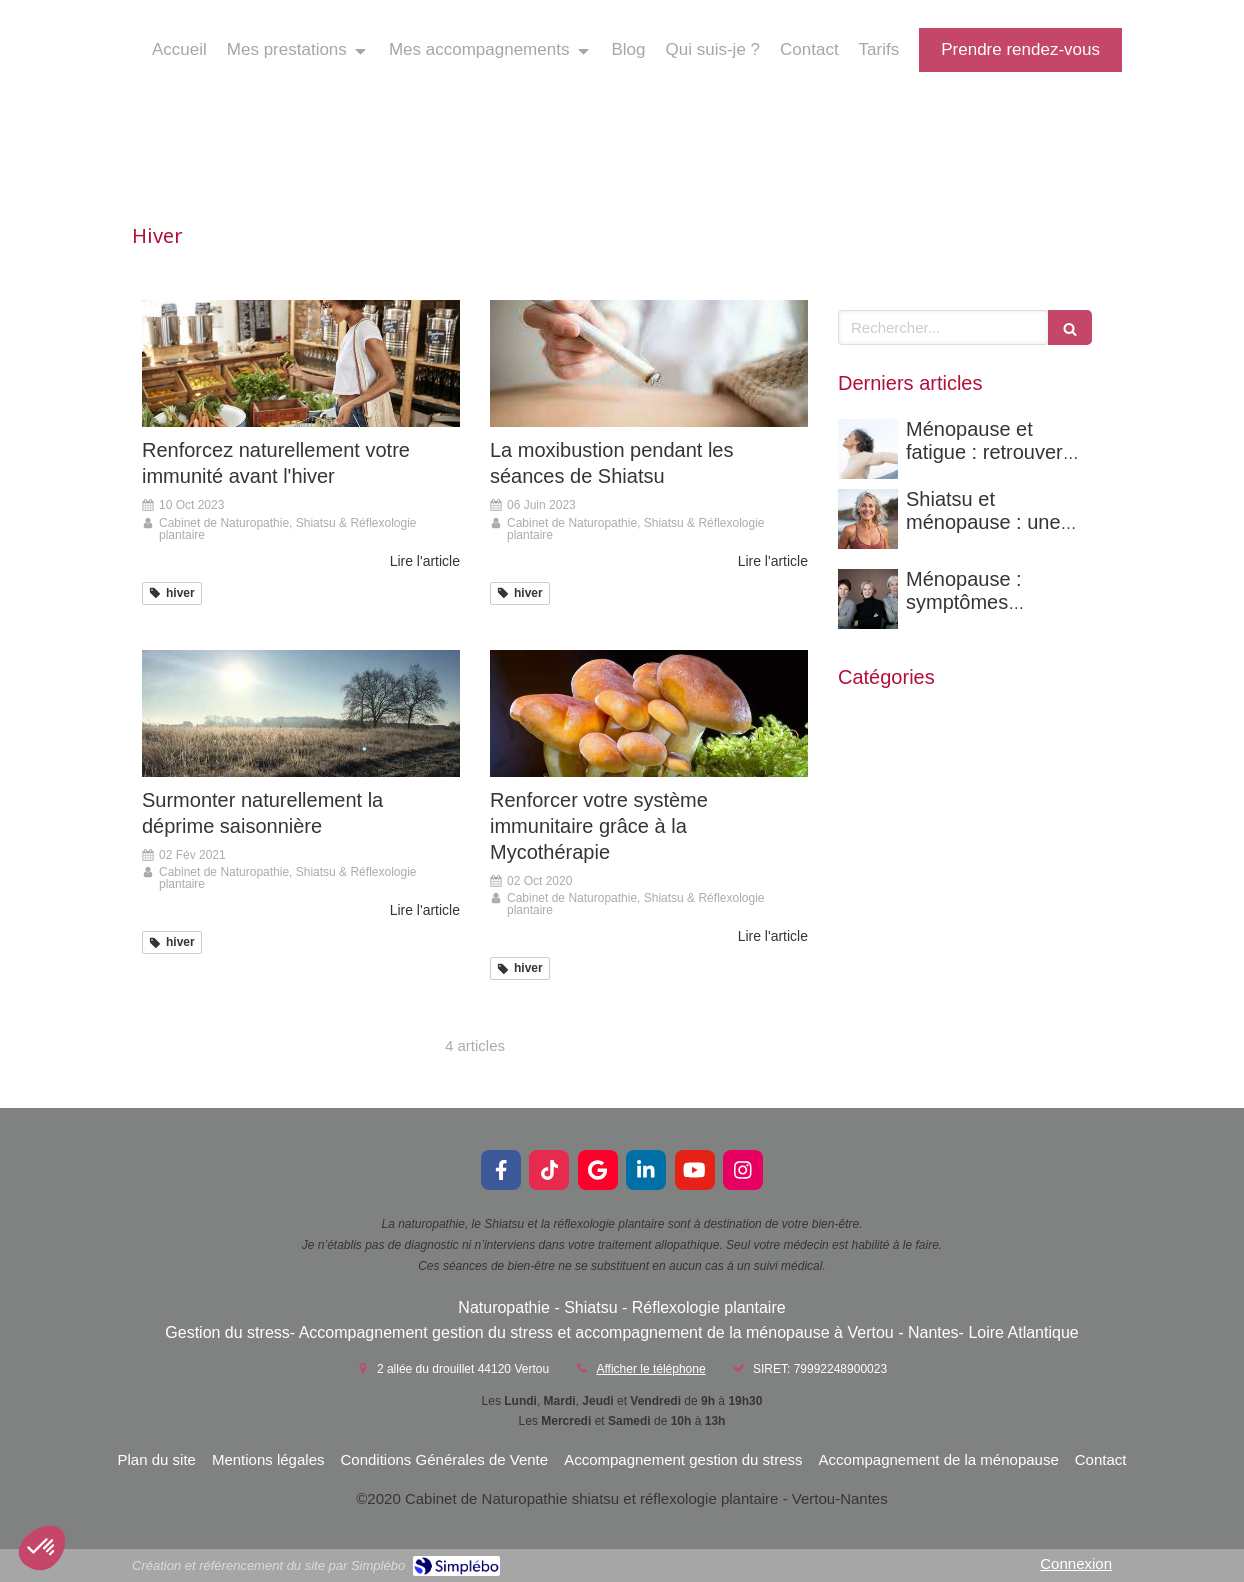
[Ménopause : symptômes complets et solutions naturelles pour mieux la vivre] (868, 599)
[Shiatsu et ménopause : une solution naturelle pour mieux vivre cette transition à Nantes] (868, 519)
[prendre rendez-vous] (1020, 50)
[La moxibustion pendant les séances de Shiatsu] (649, 363)
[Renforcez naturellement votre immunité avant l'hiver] (301, 363)
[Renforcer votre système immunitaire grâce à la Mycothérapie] (649, 713)
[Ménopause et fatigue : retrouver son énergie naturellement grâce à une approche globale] (868, 449)
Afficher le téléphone (650, 1369)
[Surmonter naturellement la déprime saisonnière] (301, 713)
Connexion (1076, 1563)
